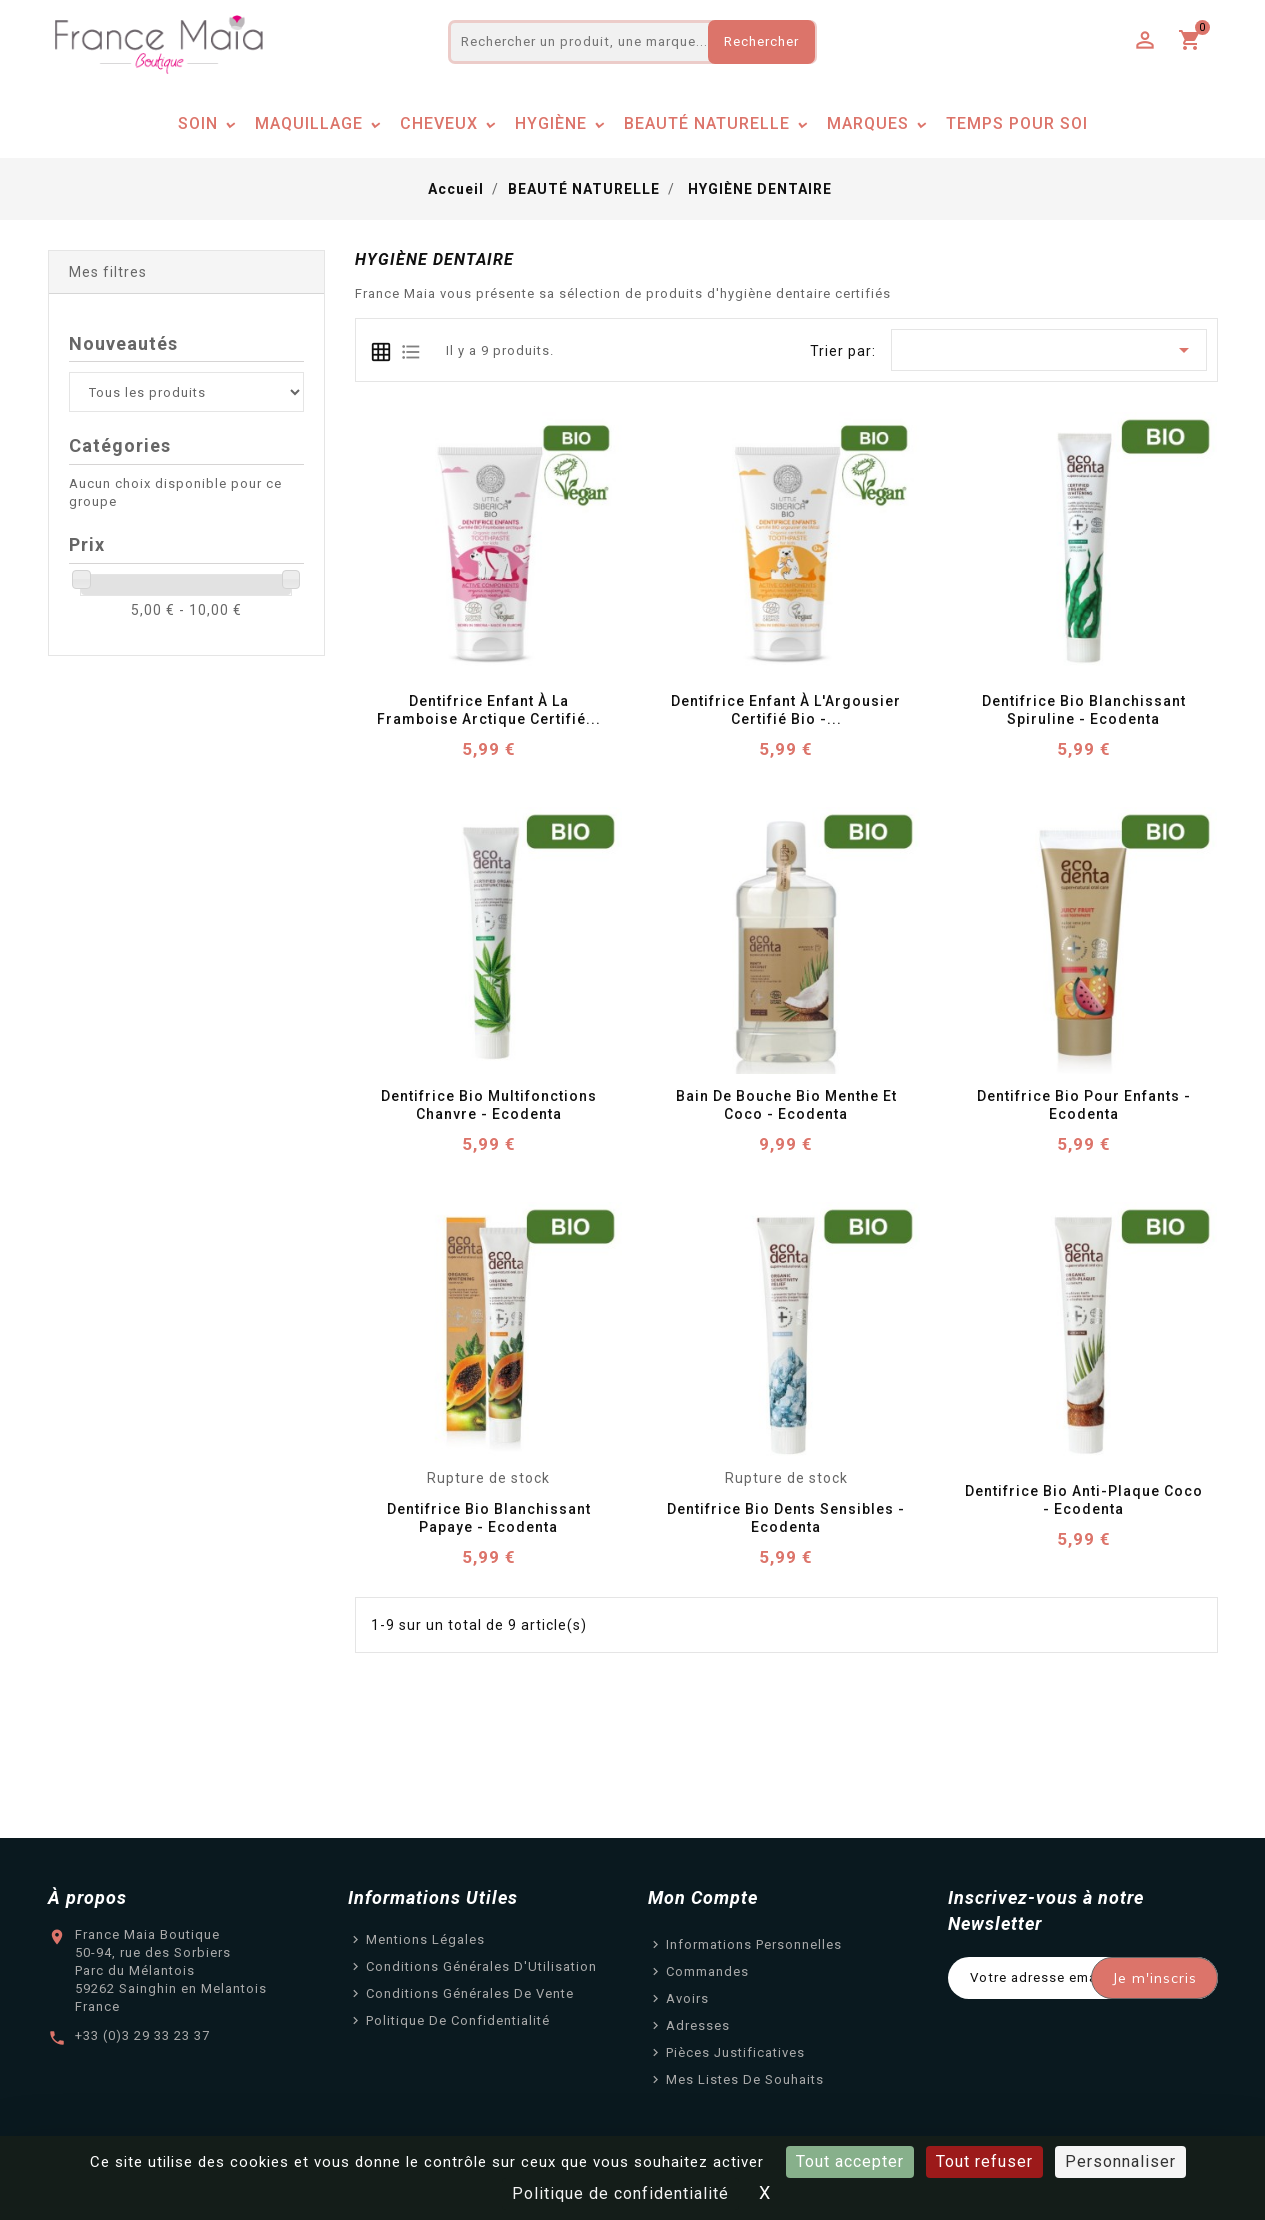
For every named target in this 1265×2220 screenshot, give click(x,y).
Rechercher (761, 41)
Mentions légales (425, 1939)
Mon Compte (703, 1897)
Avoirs (687, 1998)
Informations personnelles (754, 1944)
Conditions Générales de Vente (470, 1993)
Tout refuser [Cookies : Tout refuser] (984, 2161)
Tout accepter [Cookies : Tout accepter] (850, 2161)
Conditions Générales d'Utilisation (481, 1966)
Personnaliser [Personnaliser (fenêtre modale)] (1120, 2161)
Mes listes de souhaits (745, 2079)
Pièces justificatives (735, 2052)
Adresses (698, 2025)
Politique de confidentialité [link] (620, 2193)
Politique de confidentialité (458, 2020)
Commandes (707, 1971)
